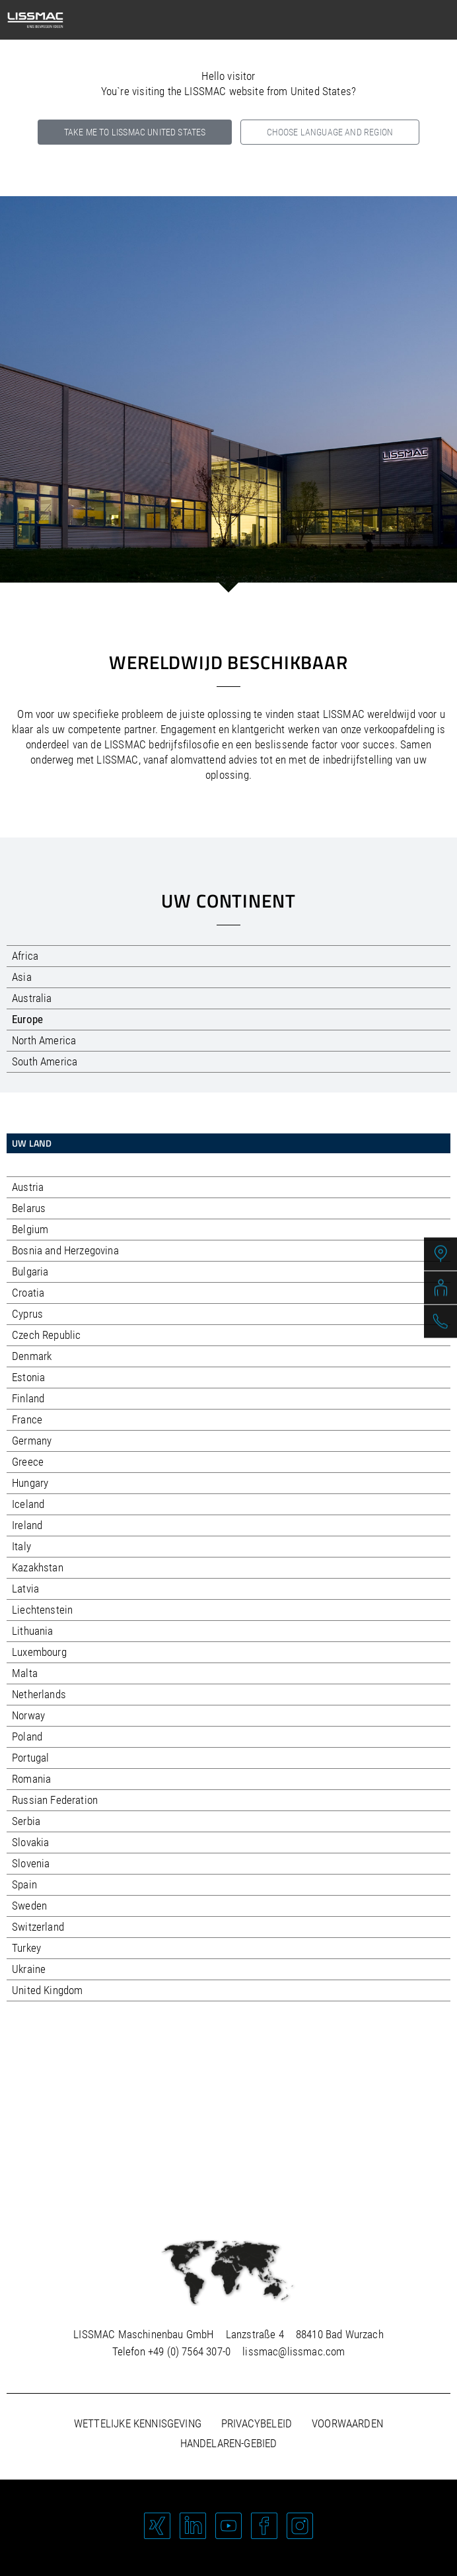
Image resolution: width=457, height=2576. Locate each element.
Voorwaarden (347, 2423)
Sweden (29, 1905)
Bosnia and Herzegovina (65, 1250)
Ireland (27, 1525)
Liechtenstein (42, 1609)
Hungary (30, 1482)
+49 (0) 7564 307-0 (189, 2351)
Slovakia (30, 1842)
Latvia (25, 1588)
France (27, 1419)
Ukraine (29, 1969)
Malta (25, 1673)
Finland (28, 1398)
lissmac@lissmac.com (293, 2351)
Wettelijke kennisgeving (137, 2423)
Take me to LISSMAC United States (134, 132)
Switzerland (38, 1926)
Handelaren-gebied (228, 2443)
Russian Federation (55, 1800)
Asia (22, 977)
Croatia (28, 1292)
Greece (28, 1461)
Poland (27, 1736)
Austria (28, 1187)
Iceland (28, 1504)
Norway (28, 1715)
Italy (21, 1546)
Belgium (30, 1229)
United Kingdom (47, 1990)
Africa (25, 955)
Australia (32, 998)
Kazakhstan (37, 1567)
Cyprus (27, 1313)
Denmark (32, 1356)
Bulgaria (30, 1271)
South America (44, 1061)
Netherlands (39, 1694)
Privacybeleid (256, 2423)
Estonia (28, 1377)
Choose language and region (330, 132)
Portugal (30, 1757)
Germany (32, 1440)
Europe (27, 1019)
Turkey (26, 1947)
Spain (24, 1884)
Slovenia (31, 1863)
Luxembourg (39, 1652)
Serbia (26, 1821)
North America (44, 1040)
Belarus (29, 1208)
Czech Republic (46, 1335)
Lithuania (32, 1630)
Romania (31, 1778)
